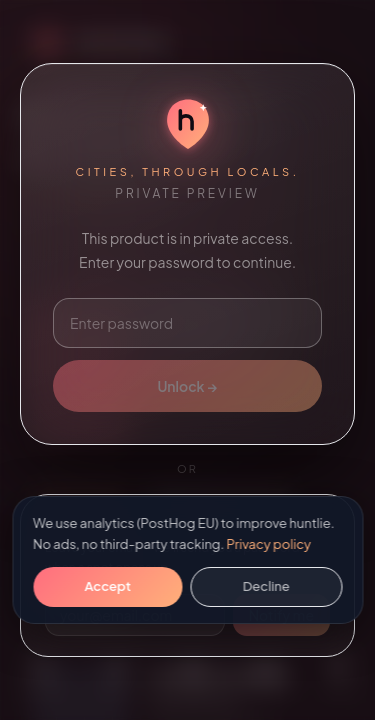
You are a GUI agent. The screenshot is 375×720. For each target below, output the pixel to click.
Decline (266, 586)
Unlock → (187, 386)
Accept (108, 586)
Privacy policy (268, 544)
